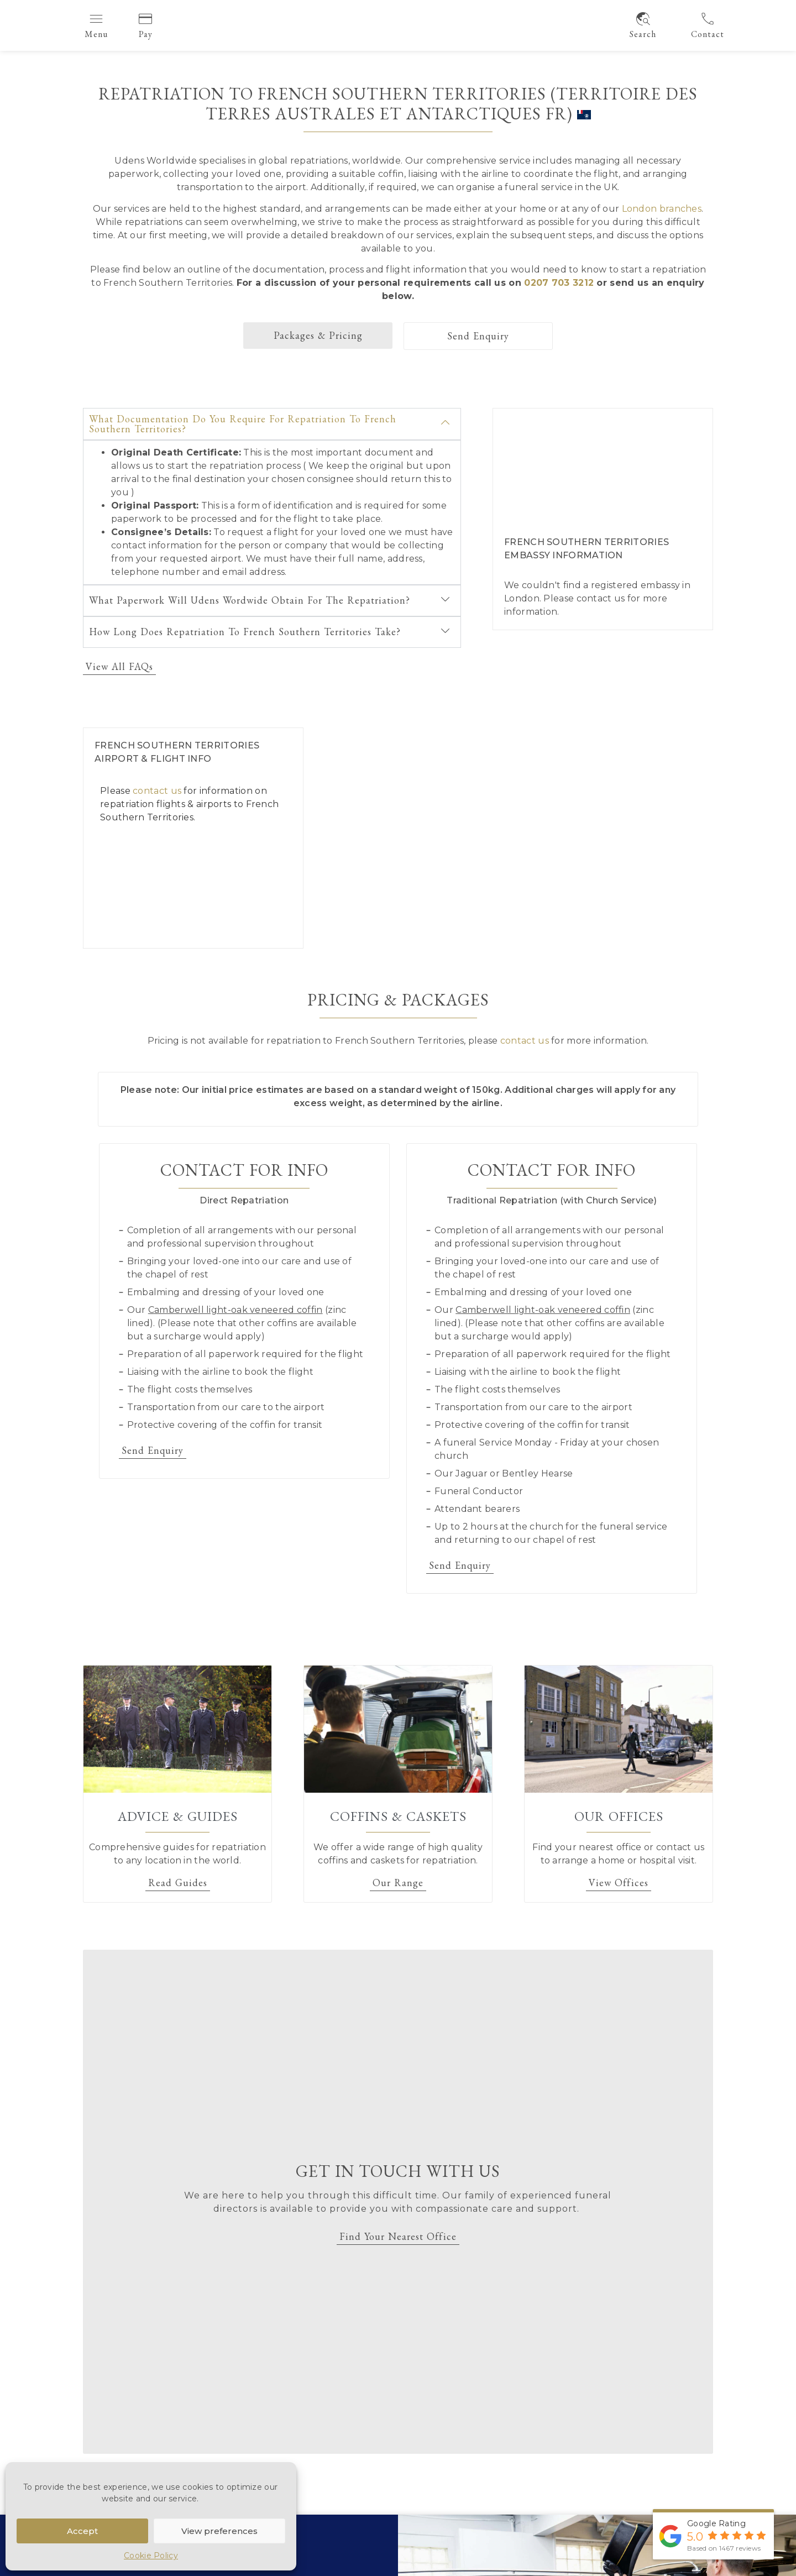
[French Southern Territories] (524, 838)
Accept (82, 2531)
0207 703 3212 (559, 283)
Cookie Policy (151, 2556)
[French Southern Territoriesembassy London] (603, 464)
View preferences (219, 2531)
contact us (601, 598)
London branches (662, 208)
